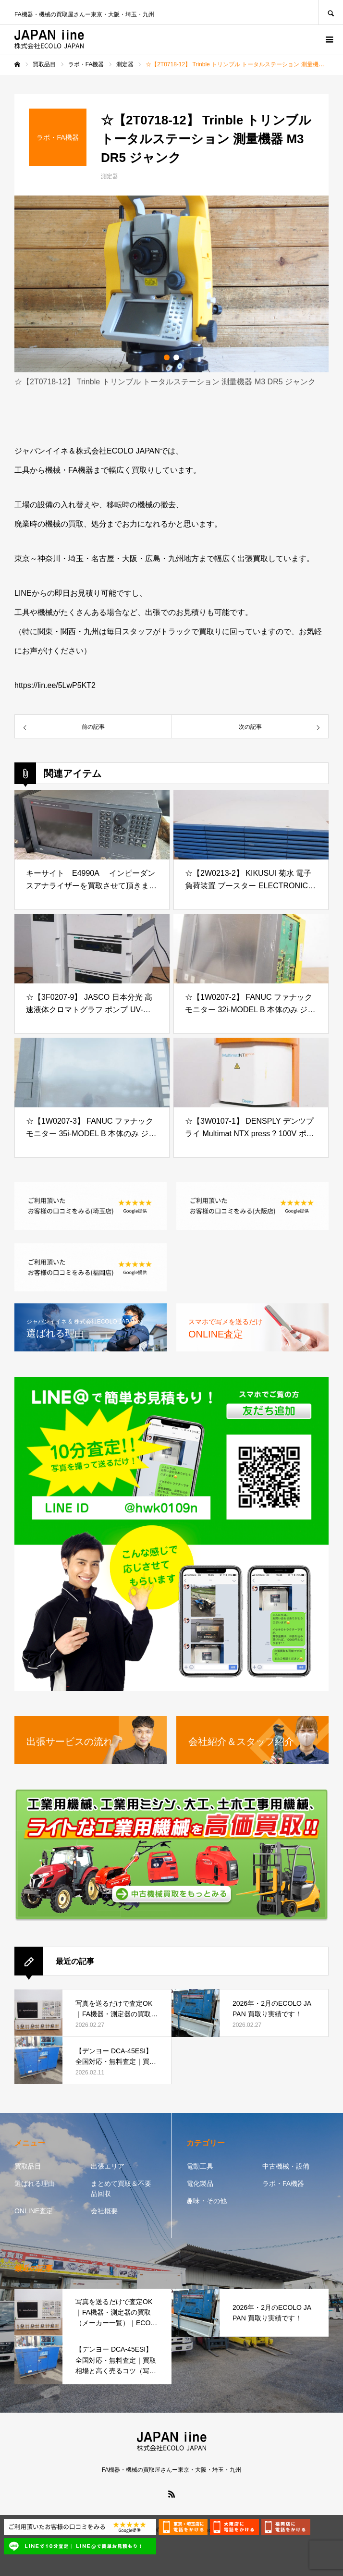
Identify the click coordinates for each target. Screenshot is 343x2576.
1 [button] (167, 357)
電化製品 (199, 2183)
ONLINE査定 (33, 2211)
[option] (171, 284)
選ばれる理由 (34, 2183)
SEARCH (330, 12)
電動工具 (199, 2166)
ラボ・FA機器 (283, 2183)
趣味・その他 (206, 2201)
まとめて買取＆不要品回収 (121, 2188)
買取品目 (27, 2166)
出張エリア (107, 2166)
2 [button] (176, 357)
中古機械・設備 (285, 2166)
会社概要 (104, 2211)
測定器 (109, 176)
